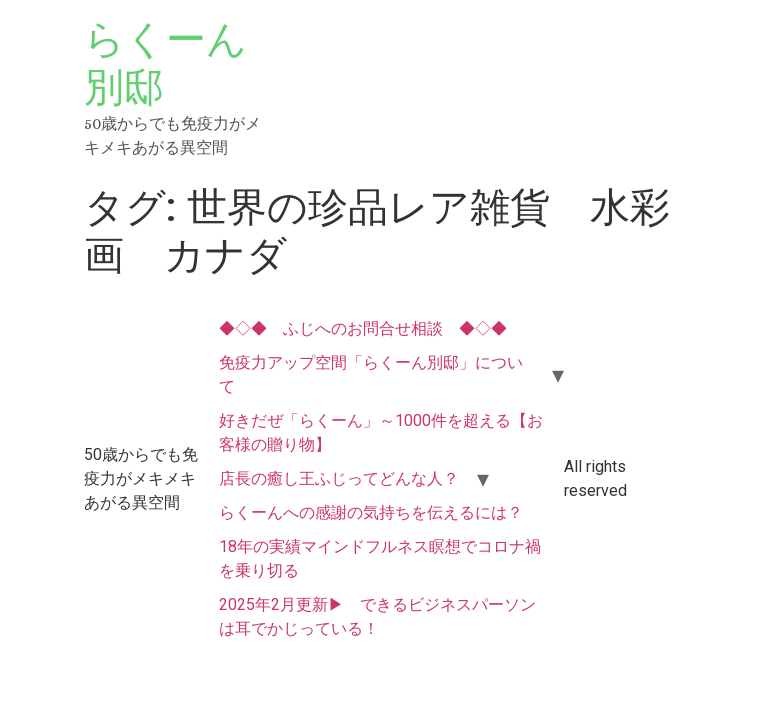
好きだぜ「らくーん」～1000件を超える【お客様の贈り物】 (381, 432)
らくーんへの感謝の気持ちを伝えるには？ (371, 512)
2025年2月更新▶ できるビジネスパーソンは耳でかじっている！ (377, 616)
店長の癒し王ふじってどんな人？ (339, 478)
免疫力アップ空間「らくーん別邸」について (371, 374)
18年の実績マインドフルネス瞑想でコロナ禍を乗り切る (380, 558)
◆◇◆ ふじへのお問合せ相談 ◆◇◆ (363, 328)
